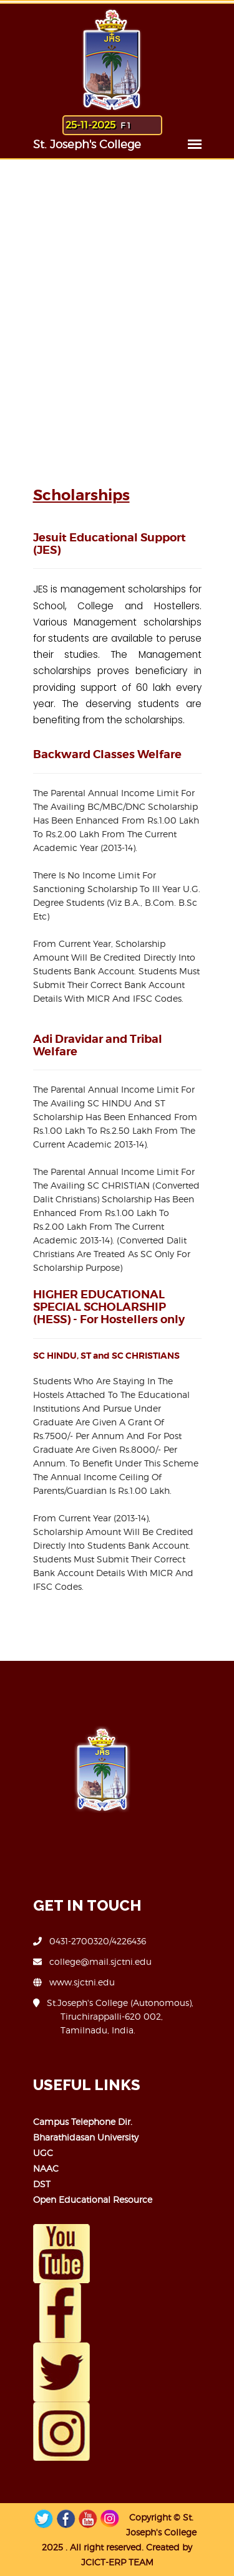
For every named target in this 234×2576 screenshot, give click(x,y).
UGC (43, 2152)
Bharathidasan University (86, 2137)
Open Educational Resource (92, 2199)
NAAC (46, 2168)
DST (42, 2184)
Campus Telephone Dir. (82, 2121)
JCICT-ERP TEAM (117, 2562)
